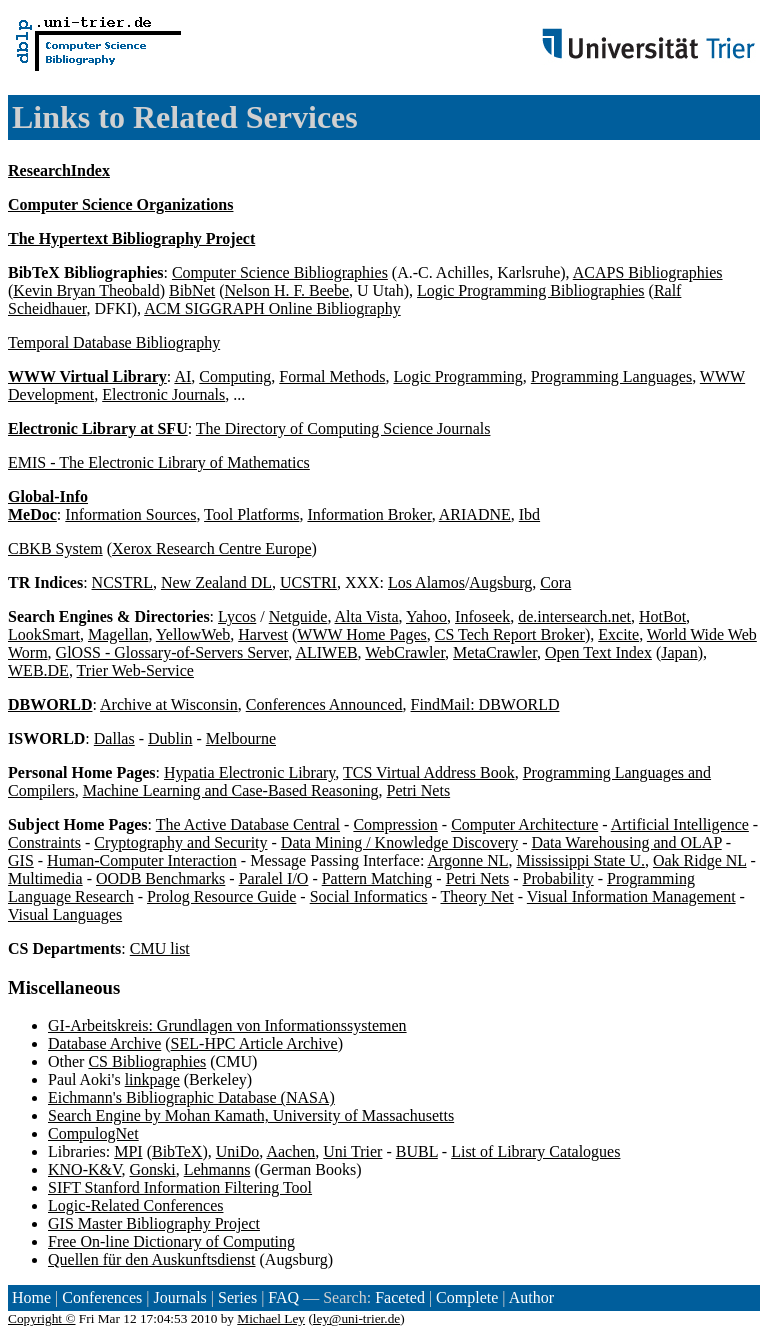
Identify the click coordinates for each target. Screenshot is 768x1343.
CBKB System (55, 548)
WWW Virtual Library (87, 376)
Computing (235, 376)
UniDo (238, 1151)
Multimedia (45, 878)
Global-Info (48, 496)
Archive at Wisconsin (169, 704)
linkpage (152, 1079)
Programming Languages (611, 376)
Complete (467, 1297)
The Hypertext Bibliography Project (131, 238)
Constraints (44, 842)
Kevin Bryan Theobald (86, 290)
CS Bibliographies (147, 1061)
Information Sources (130, 514)
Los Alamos (426, 582)
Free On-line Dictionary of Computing (171, 1241)
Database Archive (104, 1043)
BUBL (417, 1151)
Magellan (118, 634)
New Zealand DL (216, 582)
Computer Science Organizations (120, 204)
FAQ (283, 1297)
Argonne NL (467, 860)
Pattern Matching (377, 878)
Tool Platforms (251, 514)
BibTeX (177, 1151)
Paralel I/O (274, 878)
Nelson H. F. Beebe (287, 290)
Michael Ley (271, 1318)
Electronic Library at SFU (98, 428)
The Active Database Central (248, 824)
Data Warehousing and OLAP (626, 842)
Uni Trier (352, 1151)
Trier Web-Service (135, 670)
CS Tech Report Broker (510, 634)
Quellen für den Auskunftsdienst (152, 1259)
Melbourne (241, 738)
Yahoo (426, 616)
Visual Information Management (631, 896)
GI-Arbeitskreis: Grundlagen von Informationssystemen (227, 1025)
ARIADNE (475, 514)
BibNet (192, 290)
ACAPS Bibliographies (648, 272)
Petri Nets (419, 790)
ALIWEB (326, 652)
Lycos (237, 616)
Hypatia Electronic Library (249, 772)
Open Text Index (598, 652)
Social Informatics (369, 896)
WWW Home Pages (361, 634)
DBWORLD (50, 704)
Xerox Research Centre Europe (211, 548)
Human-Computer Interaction (142, 860)
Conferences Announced (324, 704)
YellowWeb (193, 634)
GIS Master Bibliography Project (154, 1223)
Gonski (152, 1169)
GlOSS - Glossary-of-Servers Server (172, 652)
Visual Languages (65, 914)
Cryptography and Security (180, 842)
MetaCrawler (495, 652)
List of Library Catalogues (535, 1151)
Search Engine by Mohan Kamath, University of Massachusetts (251, 1115)
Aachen (290, 1151)
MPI (128, 1151)
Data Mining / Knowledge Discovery (399, 842)
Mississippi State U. (580, 860)
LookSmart (44, 634)
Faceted (400, 1297)
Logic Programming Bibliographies (531, 290)
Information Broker (369, 514)
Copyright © (42, 1318)
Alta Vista (367, 616)
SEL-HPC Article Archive (254, 1043)
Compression (395, 824)
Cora (555, 582)
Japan (679, 652)
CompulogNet (93, 1133)
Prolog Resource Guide (221, 896)
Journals (179, 1297)
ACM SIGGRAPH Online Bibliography (272, 308)
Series (237, 1297)
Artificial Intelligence (680, 824)
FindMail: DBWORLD (485, 704)
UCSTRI (308, 582)
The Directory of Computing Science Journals (343, 428)
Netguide (298, 616)
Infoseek (482, 616)
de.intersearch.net (574, 616)
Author (531, 1297)
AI (182, 376)
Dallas (114, 738)
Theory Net (476, 896)
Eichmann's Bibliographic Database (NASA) (191, 1097)
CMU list (160, 948)
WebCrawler (405, 652)
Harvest (263, 634)
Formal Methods (332, 376)
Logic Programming (458, 376)
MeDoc (32, 514)
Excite (618, 634)
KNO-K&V (84, 1169)
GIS (21, 860)
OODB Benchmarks (160, 878)
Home (31, 1297)
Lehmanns (217, 1169)
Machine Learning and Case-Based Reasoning (231, 790)
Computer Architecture (524, 824)
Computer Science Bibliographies (280, 272)
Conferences (102, 1297)
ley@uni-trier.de (356, 1318)
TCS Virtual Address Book (429, 772)
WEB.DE (38, 670)
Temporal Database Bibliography (114, 342)
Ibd (529, 514)
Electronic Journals (163, 394)
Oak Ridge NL (700, 860)
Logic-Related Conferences (135, 1205)
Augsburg (500, 582)
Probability (558, 878)
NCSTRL (122, 582)
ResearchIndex (59, 170)
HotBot (662, 616)
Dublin (170, 738)
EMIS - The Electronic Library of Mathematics (159, 462)
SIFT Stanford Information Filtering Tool (180, 1187)
